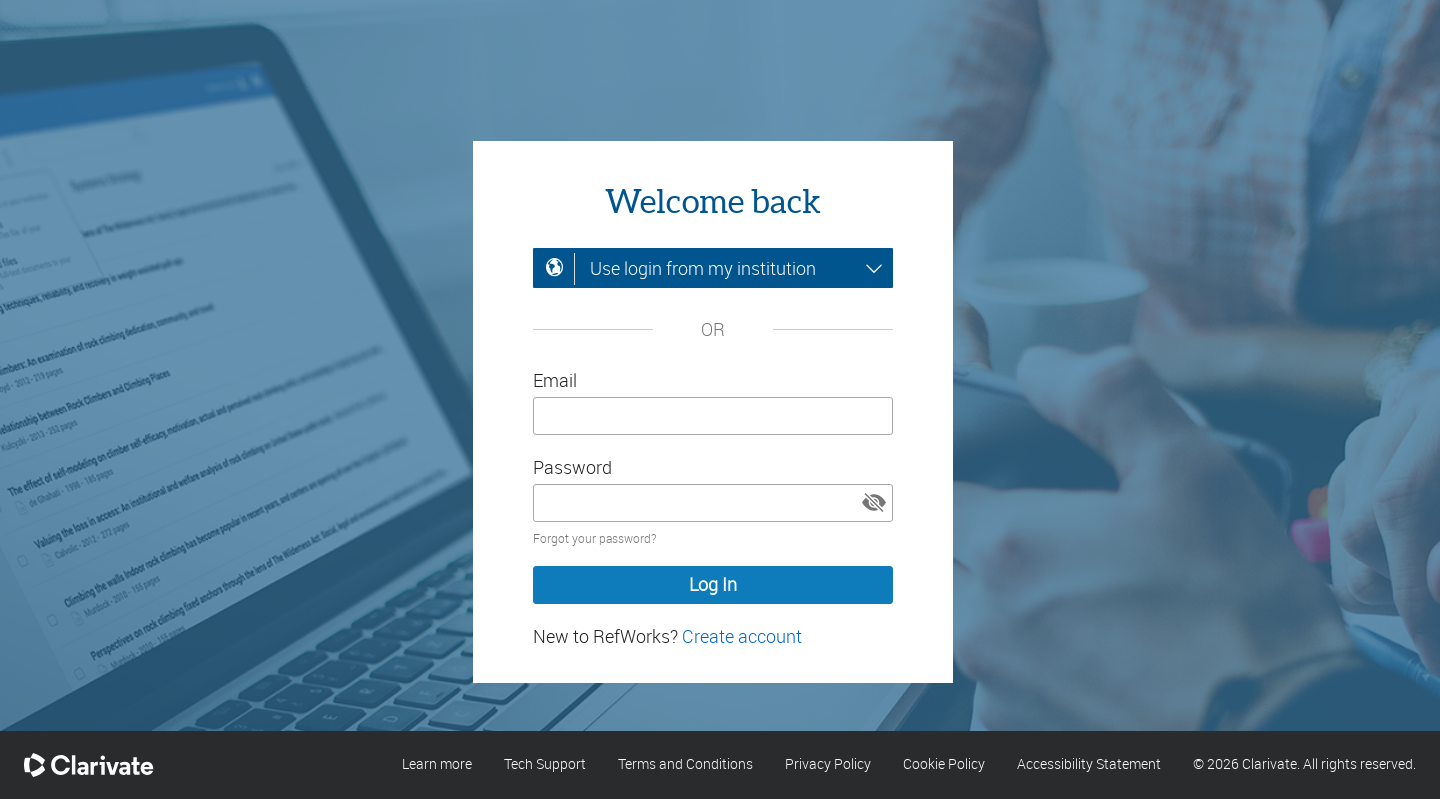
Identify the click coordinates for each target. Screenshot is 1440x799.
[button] (874, 503)
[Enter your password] (713, 503)
